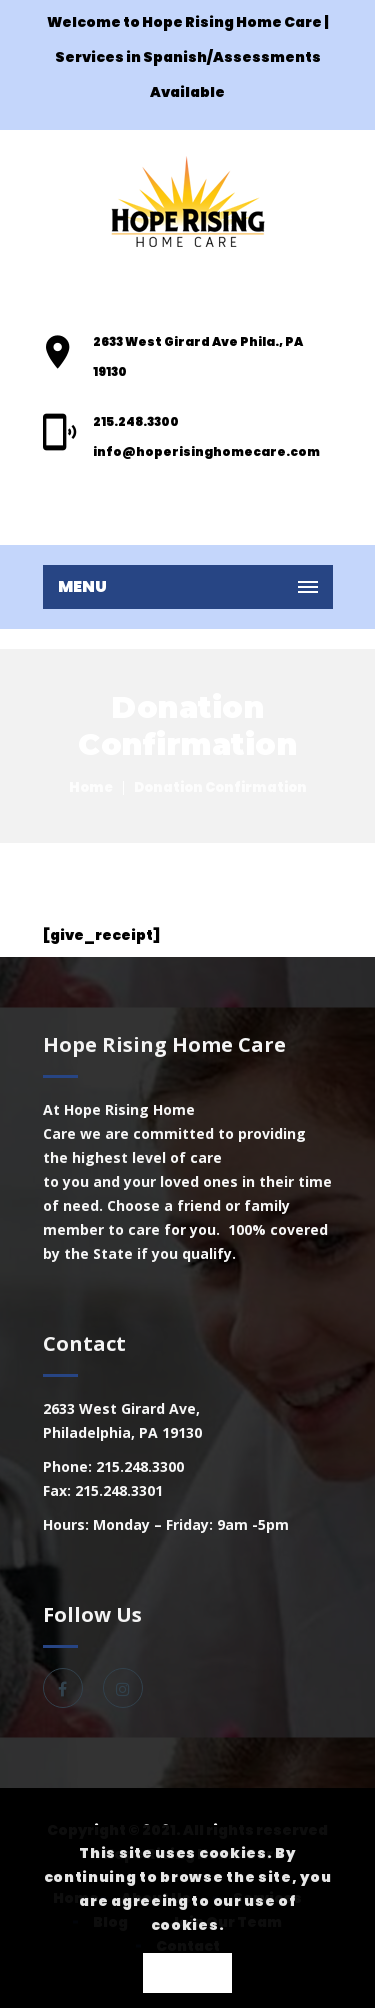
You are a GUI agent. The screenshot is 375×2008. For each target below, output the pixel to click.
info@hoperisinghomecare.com (206, 451)
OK (187, 1974)
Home (91, 787)
